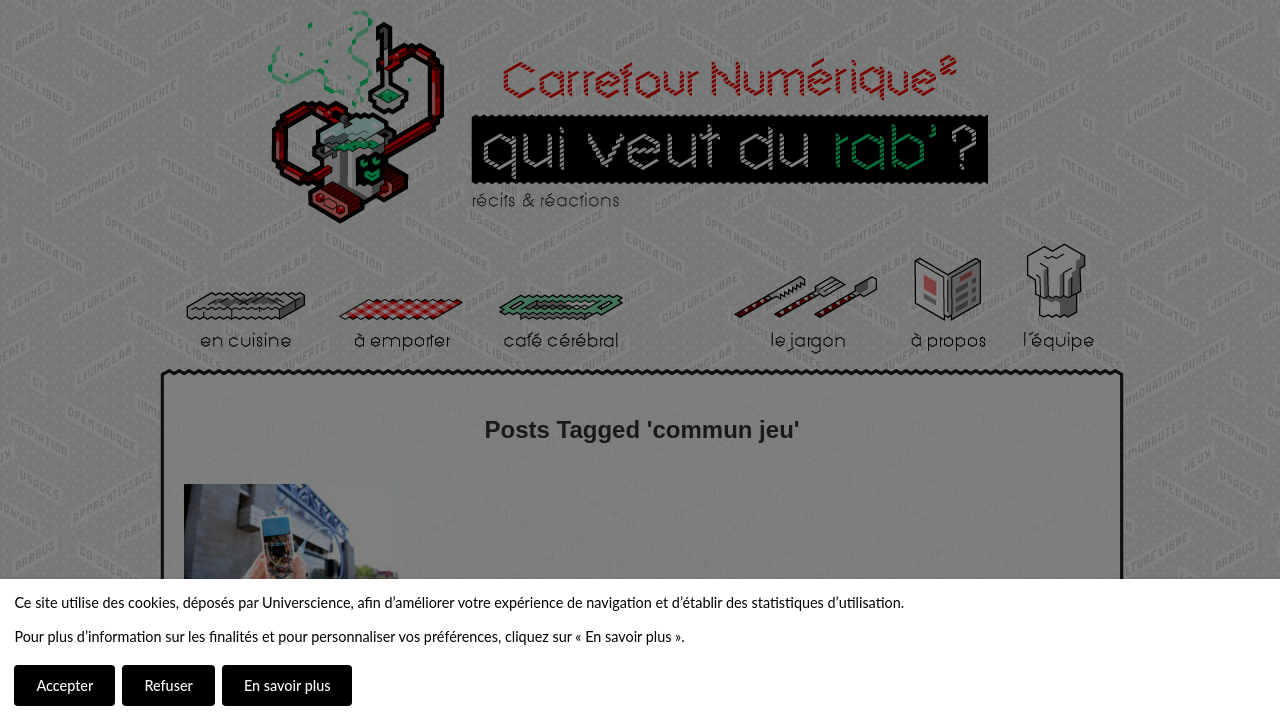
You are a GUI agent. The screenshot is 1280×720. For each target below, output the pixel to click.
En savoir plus (287, 685)
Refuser (168, 685)
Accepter (64, 685)
